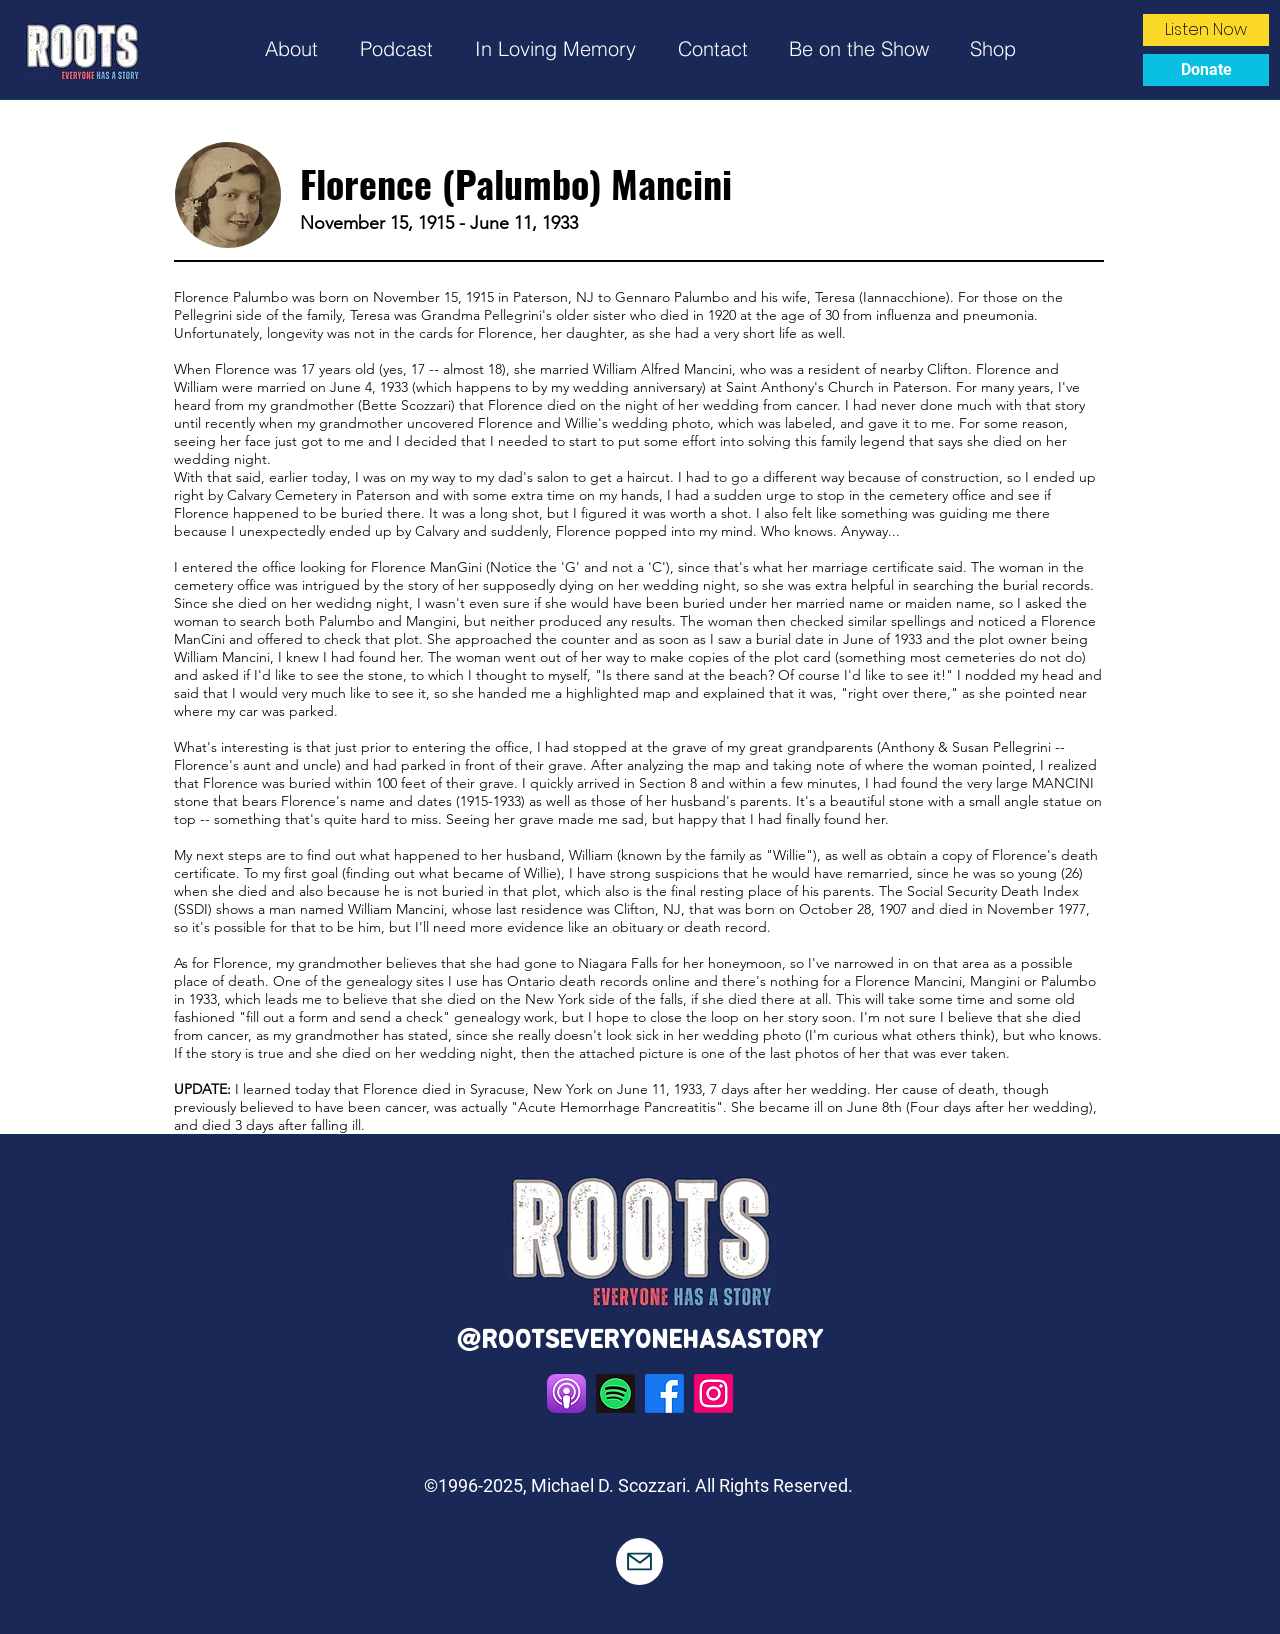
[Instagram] (713, 1393)
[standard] (566, 1393)
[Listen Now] (1206, 30)
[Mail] (639, 1561)
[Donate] (1206, 70)
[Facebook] (664, 1393)
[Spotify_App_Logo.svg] (615, 1393)
